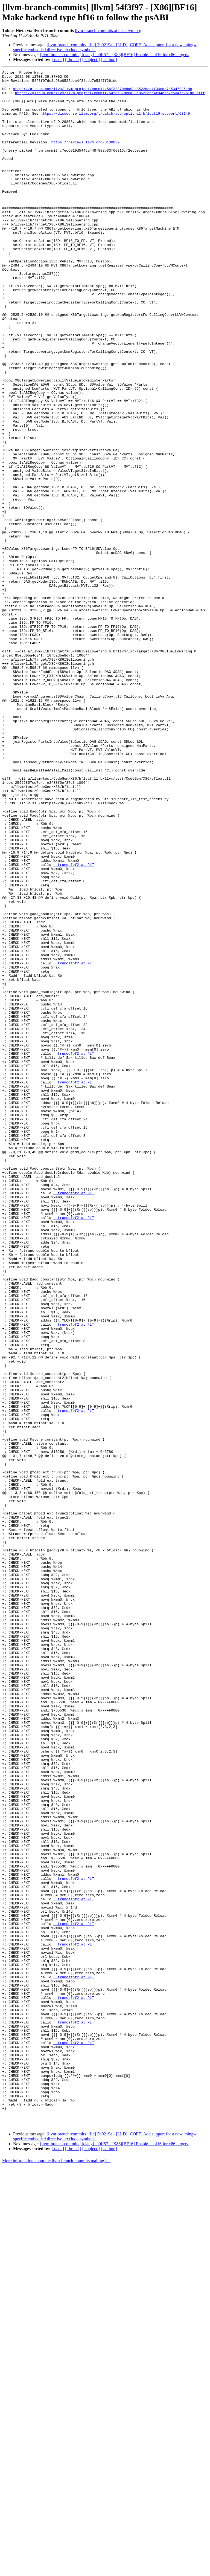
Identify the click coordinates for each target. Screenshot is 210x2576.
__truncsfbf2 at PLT (73, 1023)
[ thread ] (73, 59)
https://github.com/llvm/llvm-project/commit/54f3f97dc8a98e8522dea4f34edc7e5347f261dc (102, 92)
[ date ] (58, 59)
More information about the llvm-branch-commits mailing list (56, 2571)
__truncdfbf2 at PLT (73, 1250)
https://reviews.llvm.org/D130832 (85, 156)
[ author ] (109, 59)
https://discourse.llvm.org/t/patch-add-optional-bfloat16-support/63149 (115, 122)
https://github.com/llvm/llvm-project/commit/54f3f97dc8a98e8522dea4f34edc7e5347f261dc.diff (110, 97)
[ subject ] (91, 59)
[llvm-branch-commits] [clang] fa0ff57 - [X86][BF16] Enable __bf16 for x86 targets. (114, 54)
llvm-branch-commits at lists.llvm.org (108, 30)
